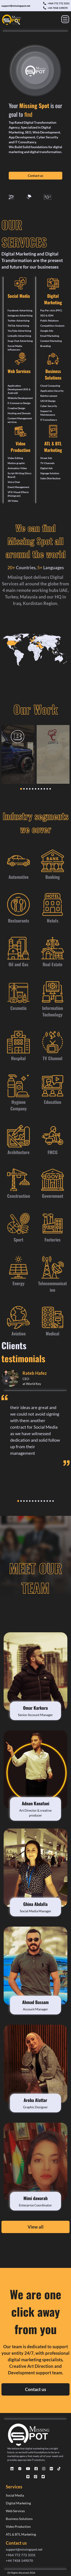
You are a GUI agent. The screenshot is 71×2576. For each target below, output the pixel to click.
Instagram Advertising (20, 315)
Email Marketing (49, 335)
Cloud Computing (50, 385)
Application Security (52, 390)
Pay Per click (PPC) (51, 310)
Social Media (19, 296)
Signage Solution (49, 473)
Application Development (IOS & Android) (19, 389)
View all (36, 2226)
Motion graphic (16, 463)
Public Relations (49, 320)
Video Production (20, 446)
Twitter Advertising (18, 320)
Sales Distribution (50, 478)
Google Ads (46, 330)
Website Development (20, 398)
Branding (45, 345)
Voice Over (14, 481)
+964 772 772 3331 (21, 2555)
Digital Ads (46, 468)
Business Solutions (53, 374)
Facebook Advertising (20, 310)
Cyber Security (48, 405)
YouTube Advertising (19, 330)
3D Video (13, 500)
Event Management (18, 487)
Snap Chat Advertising (20, 340)
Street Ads (46, 458)
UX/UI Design (48, 400)
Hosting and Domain (19, 413)
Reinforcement (48, 395)
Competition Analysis (52, 325)
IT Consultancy (48, 419)
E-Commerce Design (19, 403)
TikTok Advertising (18, 325)
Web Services (19, 371)
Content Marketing (51, 340)
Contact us (35, 176)
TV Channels (47, 463)
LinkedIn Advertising (19, 335)
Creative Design (16, 408)
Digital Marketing (53, 299)
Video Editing (15, 458)
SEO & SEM (46, 315)
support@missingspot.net (15, 5)
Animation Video (17, 468)
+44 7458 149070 (19, 2561)
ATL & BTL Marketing (53, 446)
